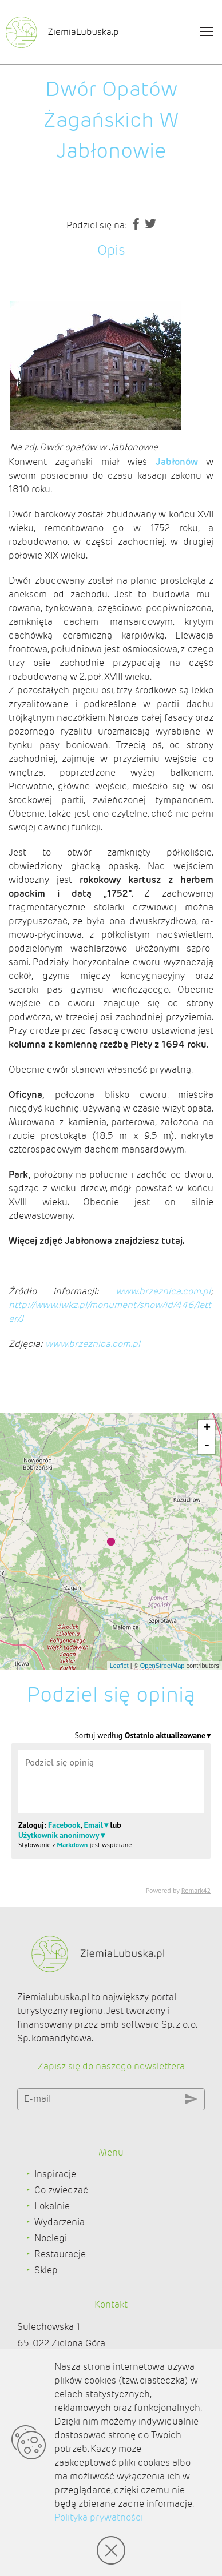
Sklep (46, 2270)
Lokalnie (52, 2206)
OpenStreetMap (162, 1665)
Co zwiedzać (61, 2190)
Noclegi (50, 2238)
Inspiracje (55, 2174)
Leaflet (119, 1665)
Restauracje (60, 2254)
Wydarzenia (59, 2222)
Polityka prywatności (98, 2517)
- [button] (207, 1445)
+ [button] (207, 1428)
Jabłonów (177, 462)
